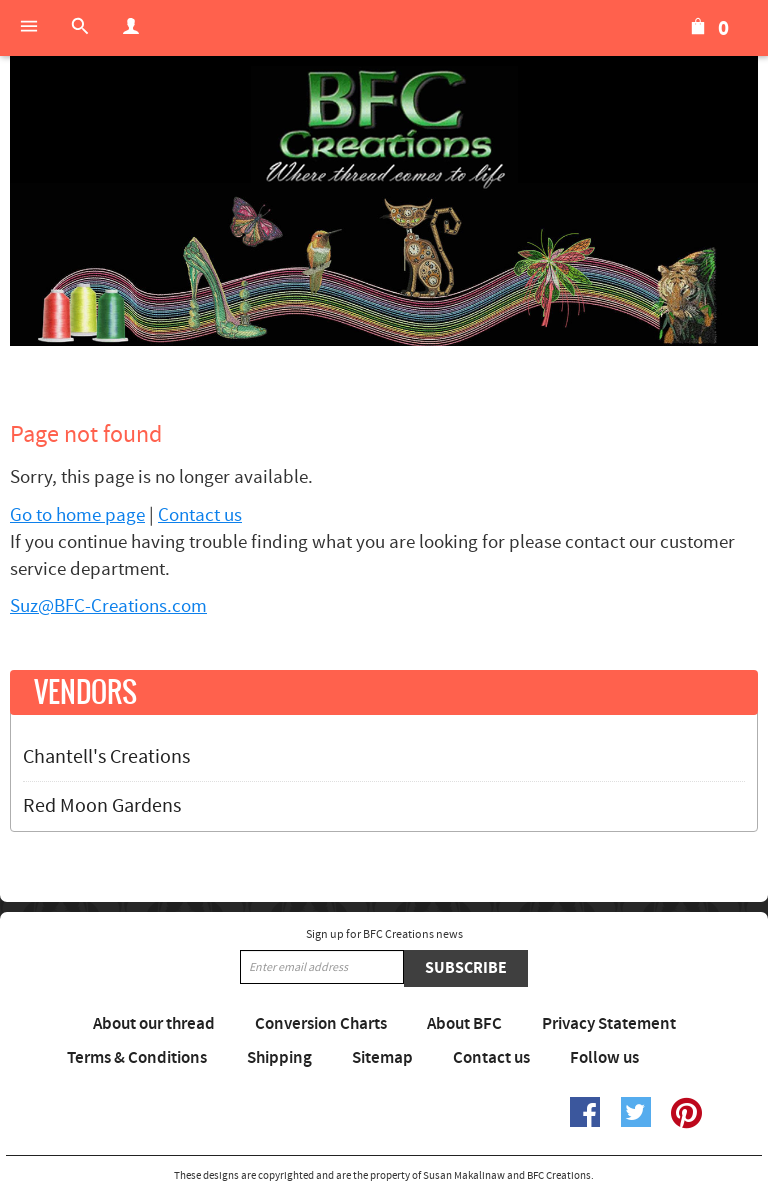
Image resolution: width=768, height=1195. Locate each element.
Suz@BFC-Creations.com (108, 606)
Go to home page (77, 515)
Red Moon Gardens (102, 806)
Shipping (279, 1058)
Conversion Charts (321, 1024)
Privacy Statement (609, 1024)
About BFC (464, 1024)
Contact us (200, 515)
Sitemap (382, 1058)
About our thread (154, 1024)
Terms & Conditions (137, 1058)
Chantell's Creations (106, 757)
